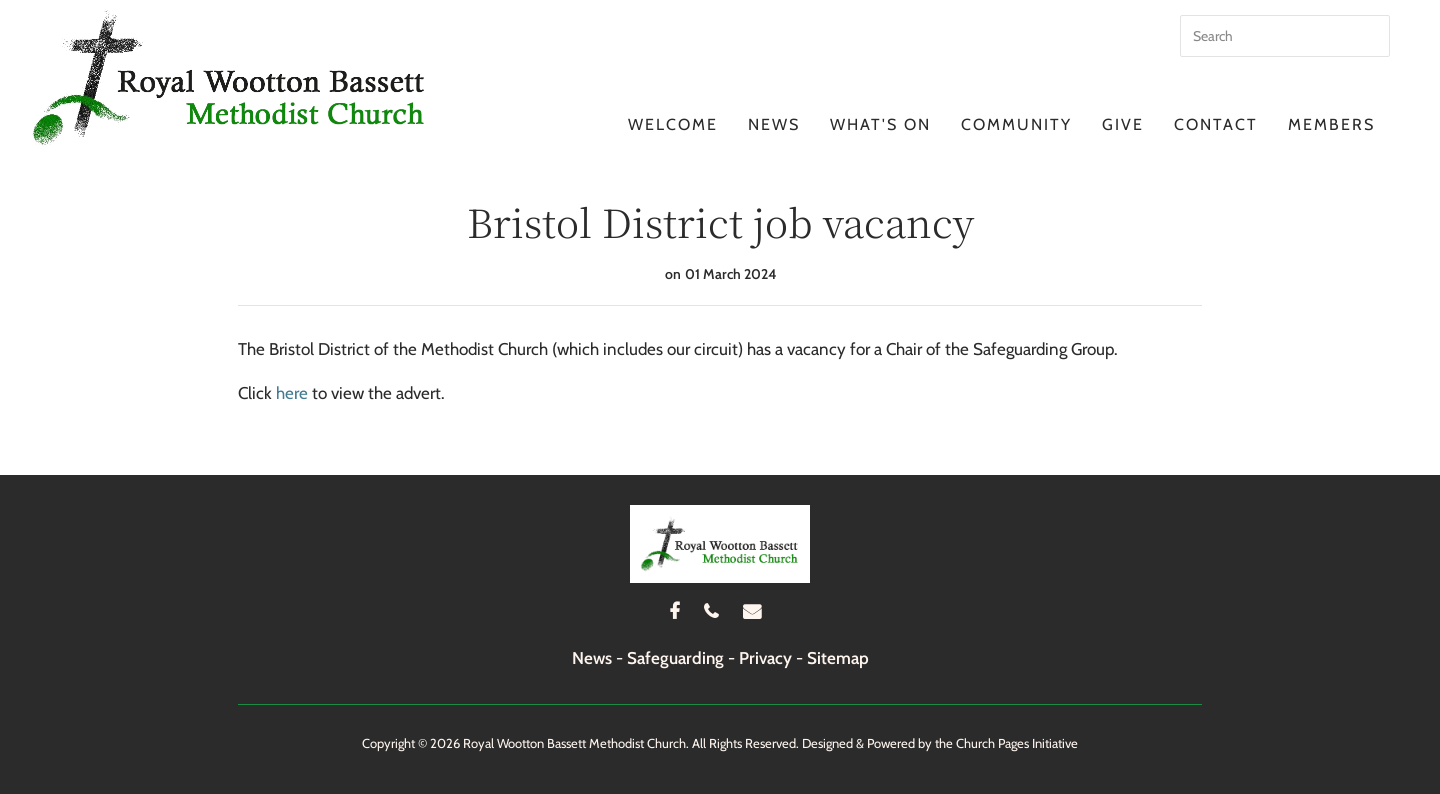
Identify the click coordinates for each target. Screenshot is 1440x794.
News (774, 124)
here (292, 393)
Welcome (673, 124)
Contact (1216, 124)
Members (1331, 124)
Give (1123, 124)
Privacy (765, 658)
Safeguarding (675, 658)
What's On (880, 124)
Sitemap (838, 658)
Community (1016, 124)
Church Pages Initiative (1017, 743)
